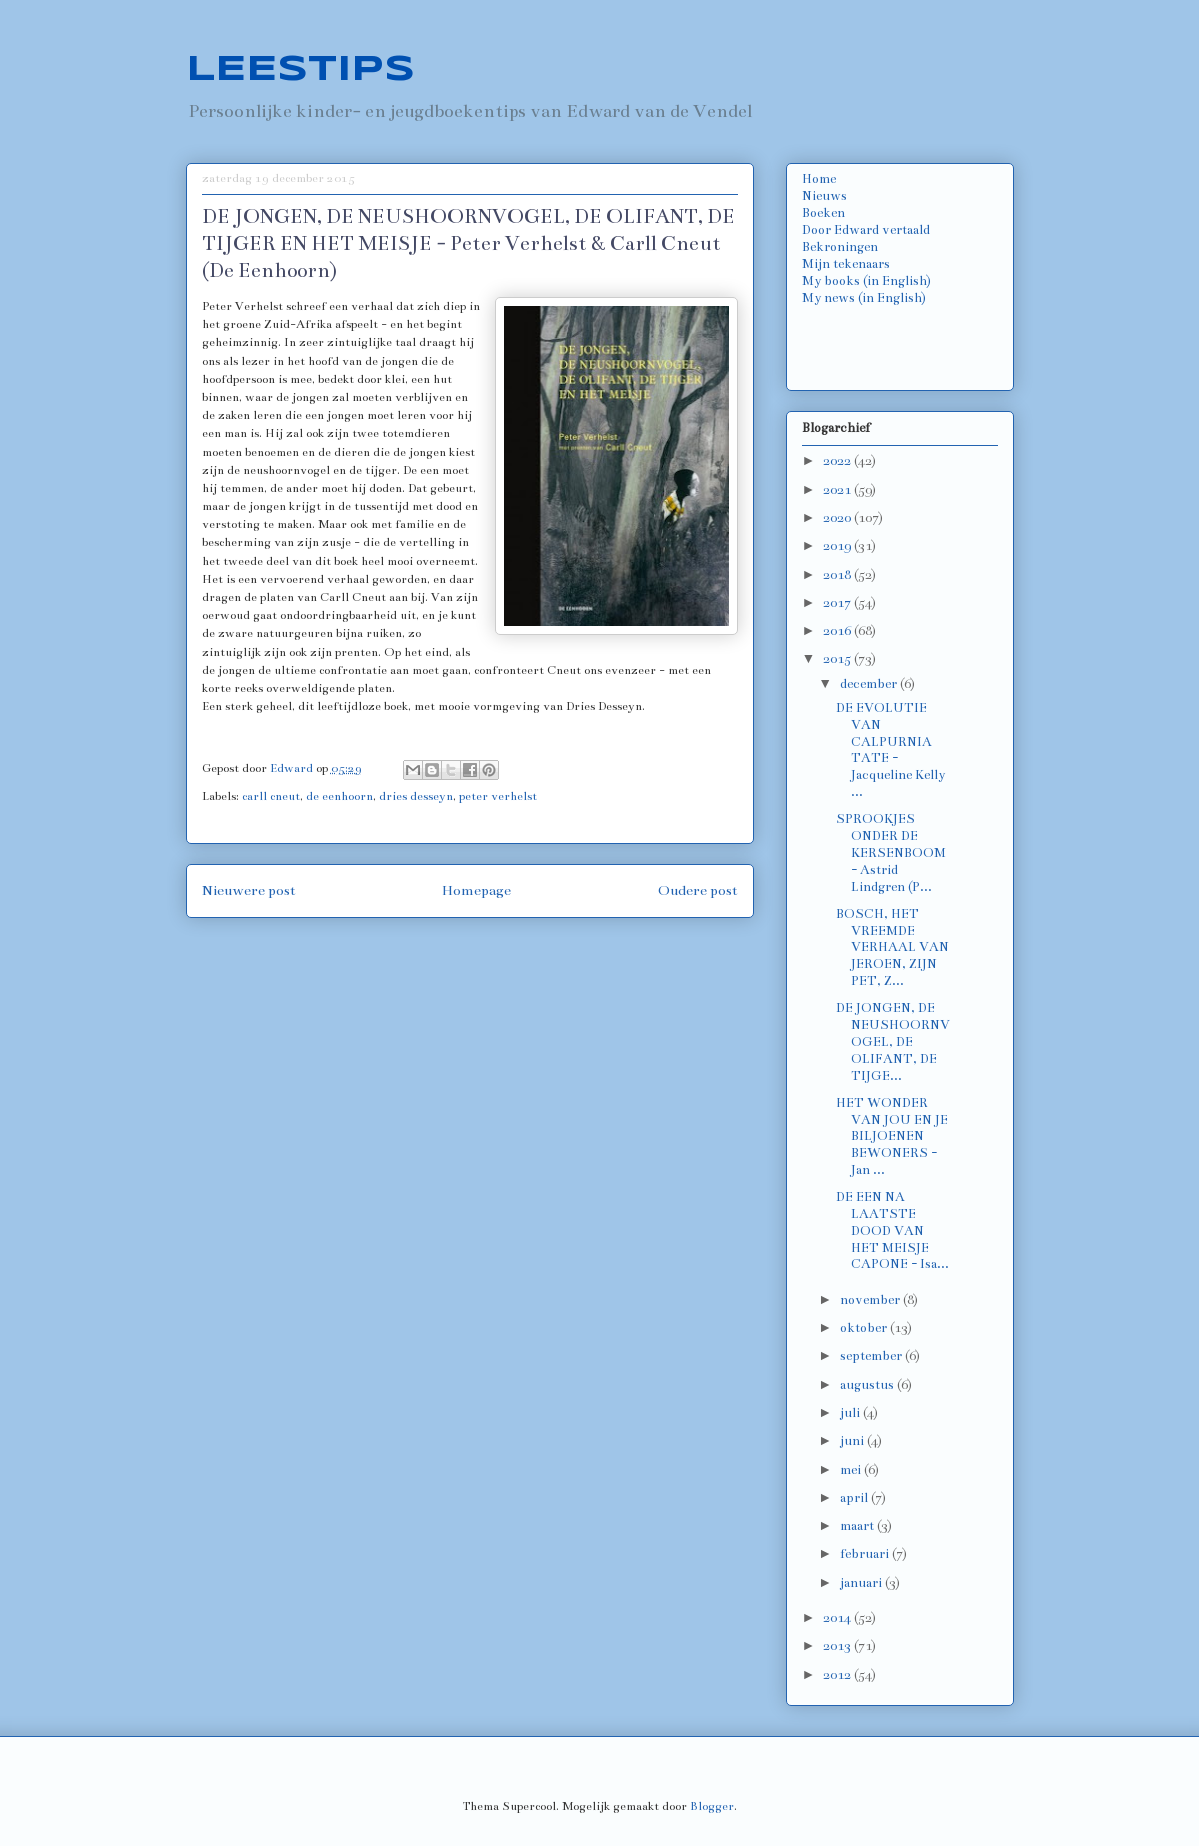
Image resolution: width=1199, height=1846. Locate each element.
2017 (838, 603)
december (870, 684)
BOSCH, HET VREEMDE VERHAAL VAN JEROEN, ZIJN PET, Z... (892, 947)
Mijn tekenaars (846, 264)
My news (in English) (864, 298)
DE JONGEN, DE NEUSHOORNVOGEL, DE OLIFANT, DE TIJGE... (893, 1041)
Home (819, 179)
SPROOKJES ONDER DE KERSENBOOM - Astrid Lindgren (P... (891, 852)
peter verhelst (498, 796)
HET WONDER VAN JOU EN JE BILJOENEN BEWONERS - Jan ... (892, 1136)
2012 (838, 1675)
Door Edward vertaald (866, 230)
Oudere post (698, 890)
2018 (838, 575)
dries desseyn (416, 796)
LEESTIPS (300, 70)
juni (853, 1441)
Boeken (823, 213)
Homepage (476, 890)
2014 (838, 1618)
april (855, 1498)
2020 (838, 518)
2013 (838, 1646)
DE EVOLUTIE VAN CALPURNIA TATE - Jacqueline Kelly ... (890, 750)
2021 (838, 490)
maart (858, 1526)
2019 (838, 546)
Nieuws (824, 196)
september (872, 1356)
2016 (838, 631)
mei (852, 1470)
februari (866, 1554)
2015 (838, 659)
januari (862, 1583)
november (871, 1300)
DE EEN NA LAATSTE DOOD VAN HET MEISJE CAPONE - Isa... (892, 1230)
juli (851, 1413)
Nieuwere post (249, 890)
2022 (838, 461)
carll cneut (271, 796)
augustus (868, 1385)
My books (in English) (866, 281)
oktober (865, 1328)
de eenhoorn (339, 796)
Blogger (712, 1806)
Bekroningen (840, 247)
